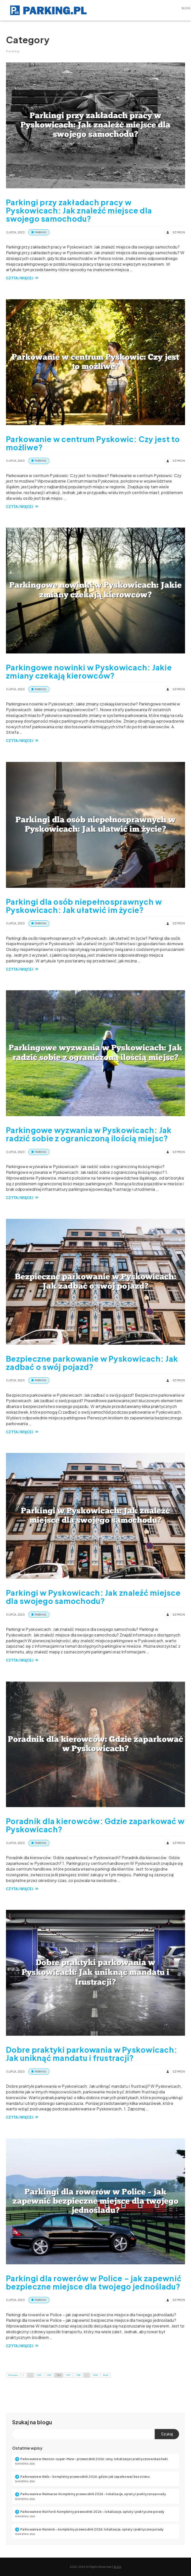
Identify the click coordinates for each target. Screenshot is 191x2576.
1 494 (95, 2375)
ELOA (117, 2566)
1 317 (68, 2375)
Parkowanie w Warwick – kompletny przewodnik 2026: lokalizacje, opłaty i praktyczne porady (92, 2529)
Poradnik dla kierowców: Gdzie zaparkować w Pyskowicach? (95, 1825)
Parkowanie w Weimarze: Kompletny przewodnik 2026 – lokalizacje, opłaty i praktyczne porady (93, 2494)
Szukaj (20, 2422)
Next (105, 2375)
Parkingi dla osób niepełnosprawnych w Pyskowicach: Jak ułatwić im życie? (84, 906)
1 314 (39, 2375)
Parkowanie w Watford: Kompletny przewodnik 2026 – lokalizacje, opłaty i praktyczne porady (92, 2512)
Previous (13, 2375)
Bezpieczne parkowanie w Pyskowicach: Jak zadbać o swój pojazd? (92, 1363)
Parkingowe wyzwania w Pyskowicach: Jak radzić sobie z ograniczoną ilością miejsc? (89, 1134)
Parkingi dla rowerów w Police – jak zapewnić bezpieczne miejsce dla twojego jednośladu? (94, 2282)
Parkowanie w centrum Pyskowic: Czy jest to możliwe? (93, 443)
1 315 (49, 2375)
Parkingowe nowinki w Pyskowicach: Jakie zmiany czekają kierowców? (89, 671)
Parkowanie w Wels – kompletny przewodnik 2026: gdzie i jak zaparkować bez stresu (85, 2476)
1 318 (78, 2375)
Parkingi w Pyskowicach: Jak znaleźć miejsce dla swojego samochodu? (93, 1597)
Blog (186, 8)
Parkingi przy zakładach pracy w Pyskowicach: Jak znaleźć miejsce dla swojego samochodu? (79, 210)
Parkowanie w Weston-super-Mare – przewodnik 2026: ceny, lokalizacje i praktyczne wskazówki (94, 2459)
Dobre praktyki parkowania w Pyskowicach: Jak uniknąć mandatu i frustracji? (91, 2054)
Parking (40, 232)
